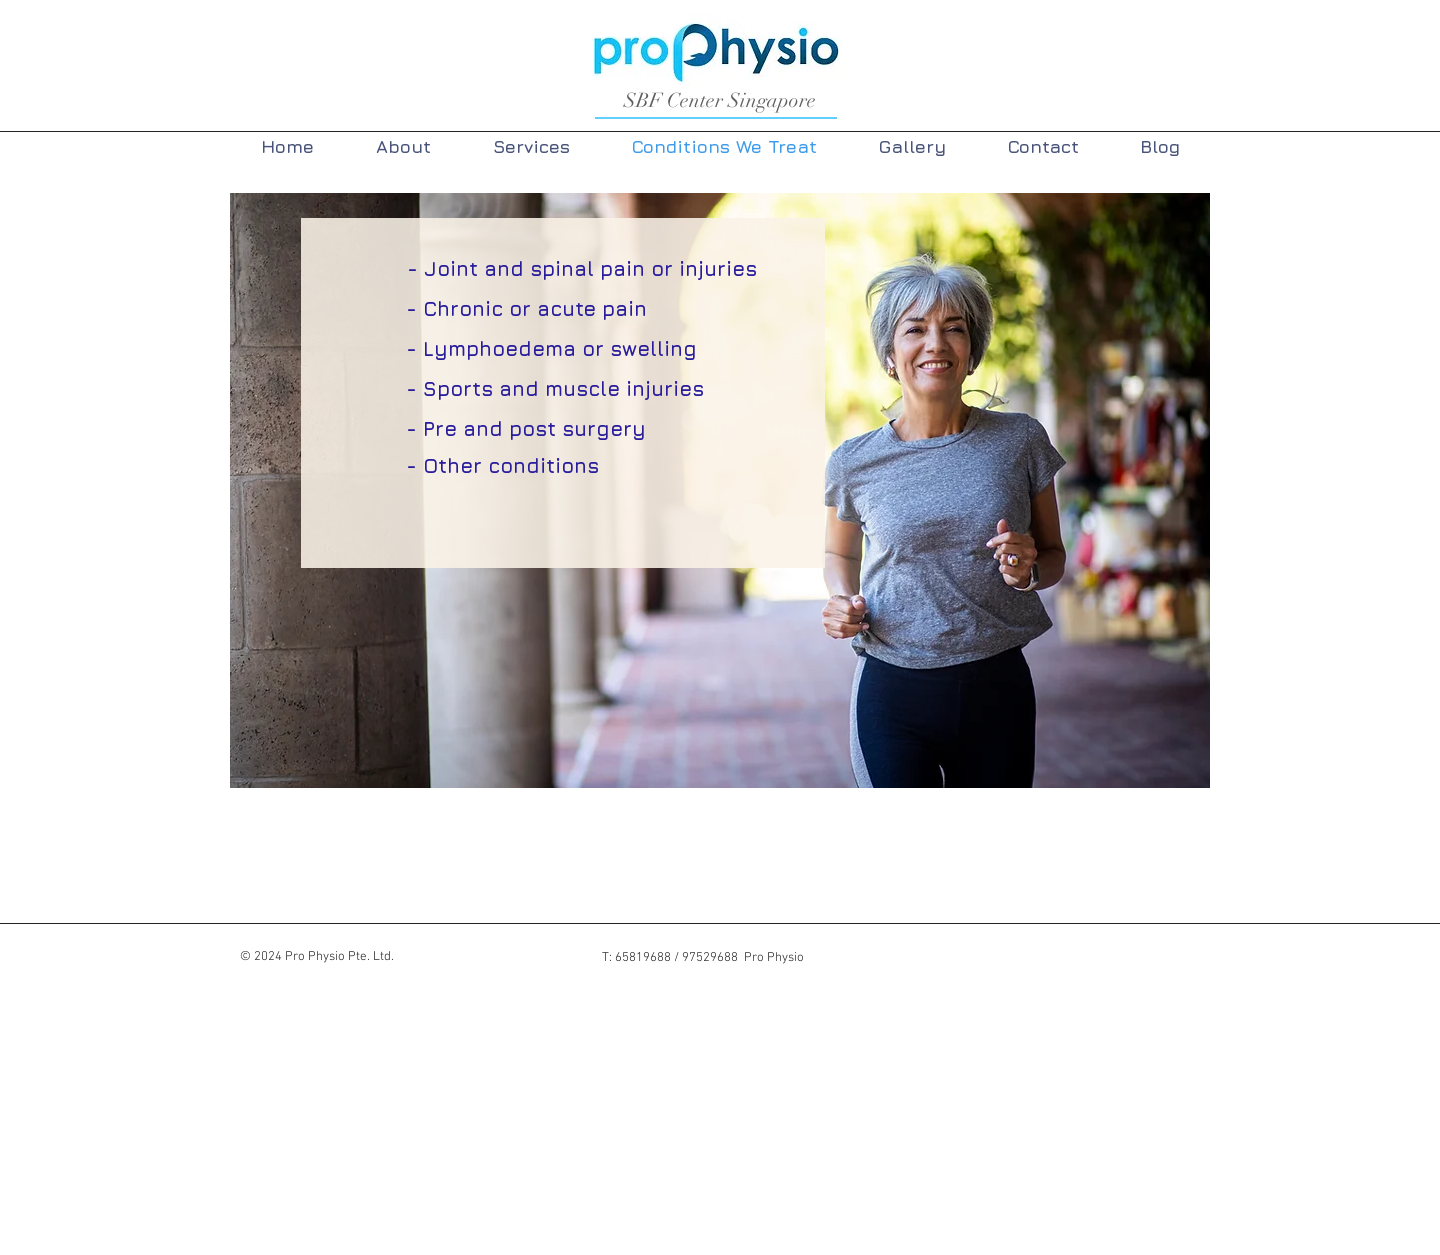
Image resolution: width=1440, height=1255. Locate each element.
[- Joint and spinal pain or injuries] (581, 269)
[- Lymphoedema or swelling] (551, 349)
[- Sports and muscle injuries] (555, 389)
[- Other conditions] (502, 465)
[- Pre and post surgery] (526, 429)
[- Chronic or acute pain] (526, 309)
